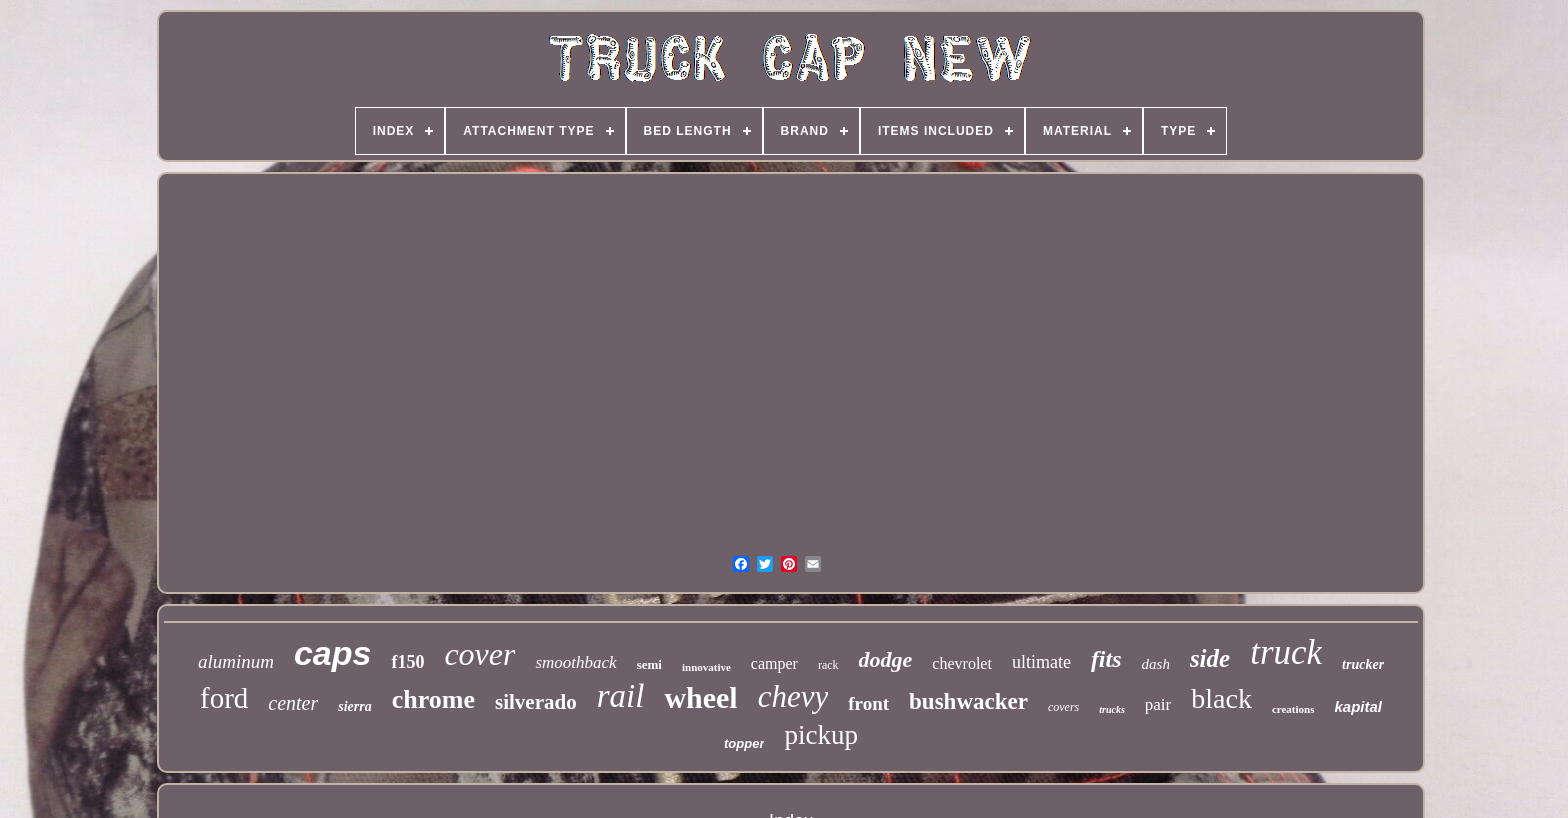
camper (774, 663)
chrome (433, 699)
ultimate (1041, 662)
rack (828, 665)
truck (1286, 652)
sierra (354, 706)
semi (649, 664)
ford (224, 698)
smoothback (575, 662)
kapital (1358, 706)
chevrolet (962, 663)
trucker (1363, 664)
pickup (821, 735)
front (868, 703)
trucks (1112, 709)
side (1210, 658)
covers (1063, 707)
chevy (793, 696)
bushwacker (968, 701)
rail (621, 696)
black (1221, 698)
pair (1158, 704)
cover (479, 654)
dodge (886, 659)
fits (1106, 659)
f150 (407, 662)
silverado (536, 702)
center (293, 703)
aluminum (236, 661)
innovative (706, 667)
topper (744, 743)
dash (1156, 664)
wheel (700, 697)
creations (1293, 709)
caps (333, 653)
